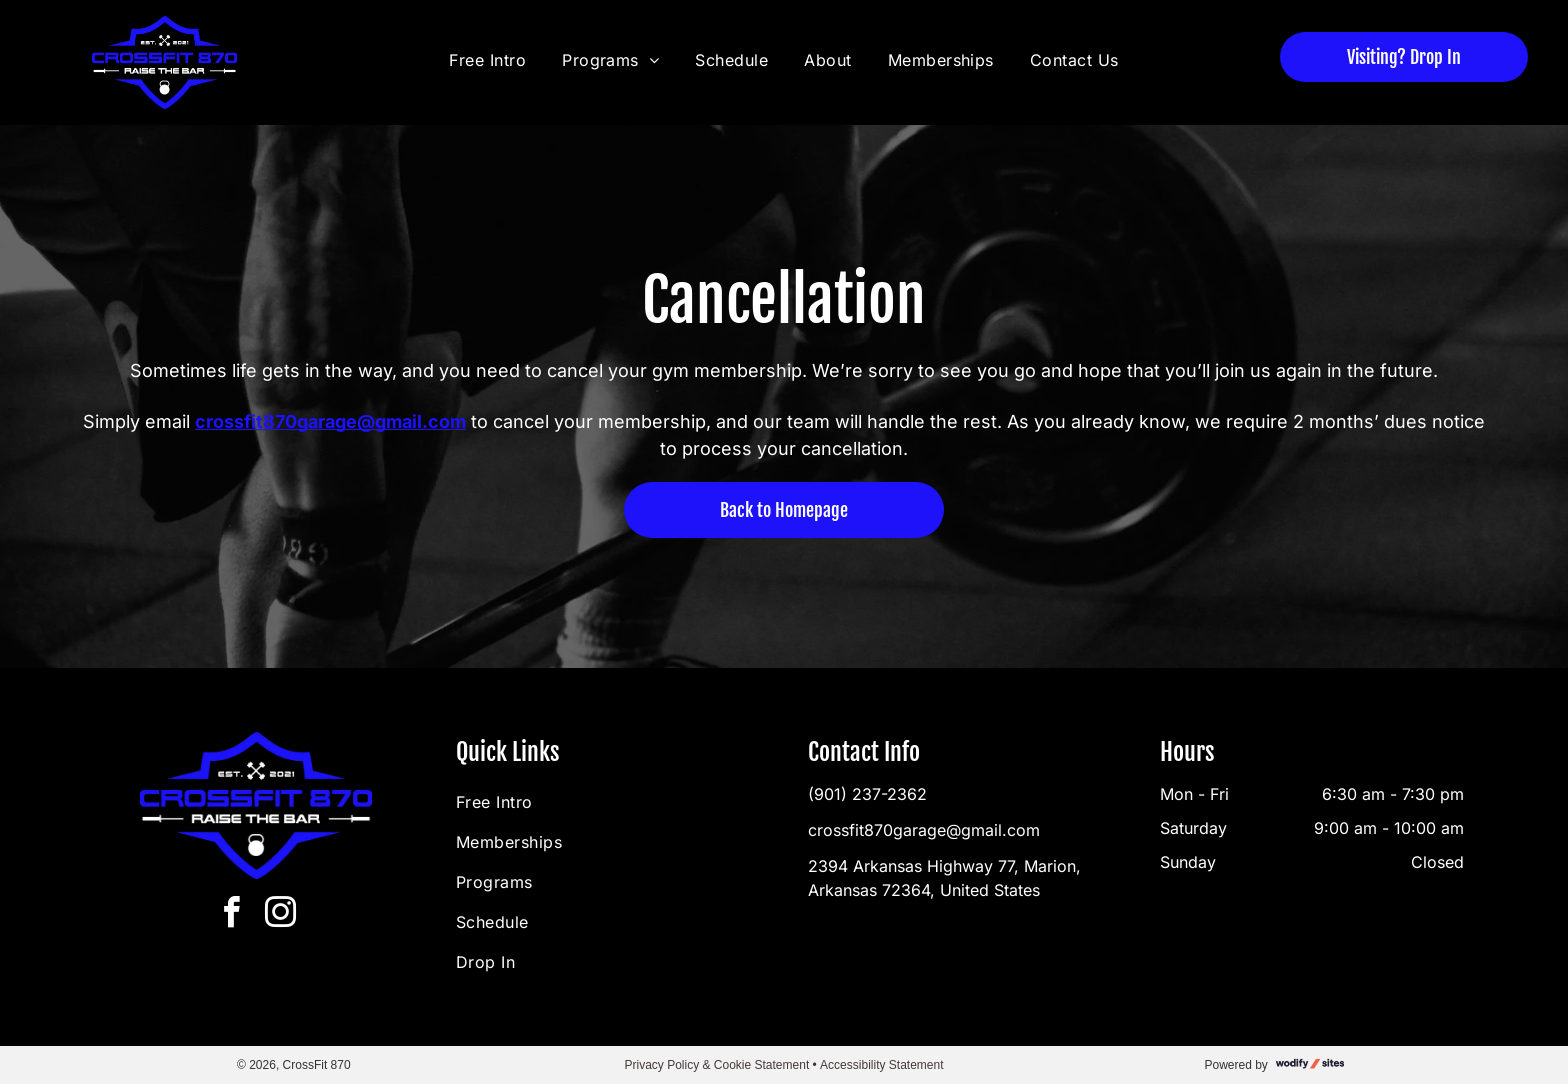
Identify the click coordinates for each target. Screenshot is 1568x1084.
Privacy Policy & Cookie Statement (716, 1065)
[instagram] (281, 915)
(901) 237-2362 (867, 794)
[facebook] (232, 915)
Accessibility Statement (881, 1065)
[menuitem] (490, 60)
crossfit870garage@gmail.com (924, 830)
